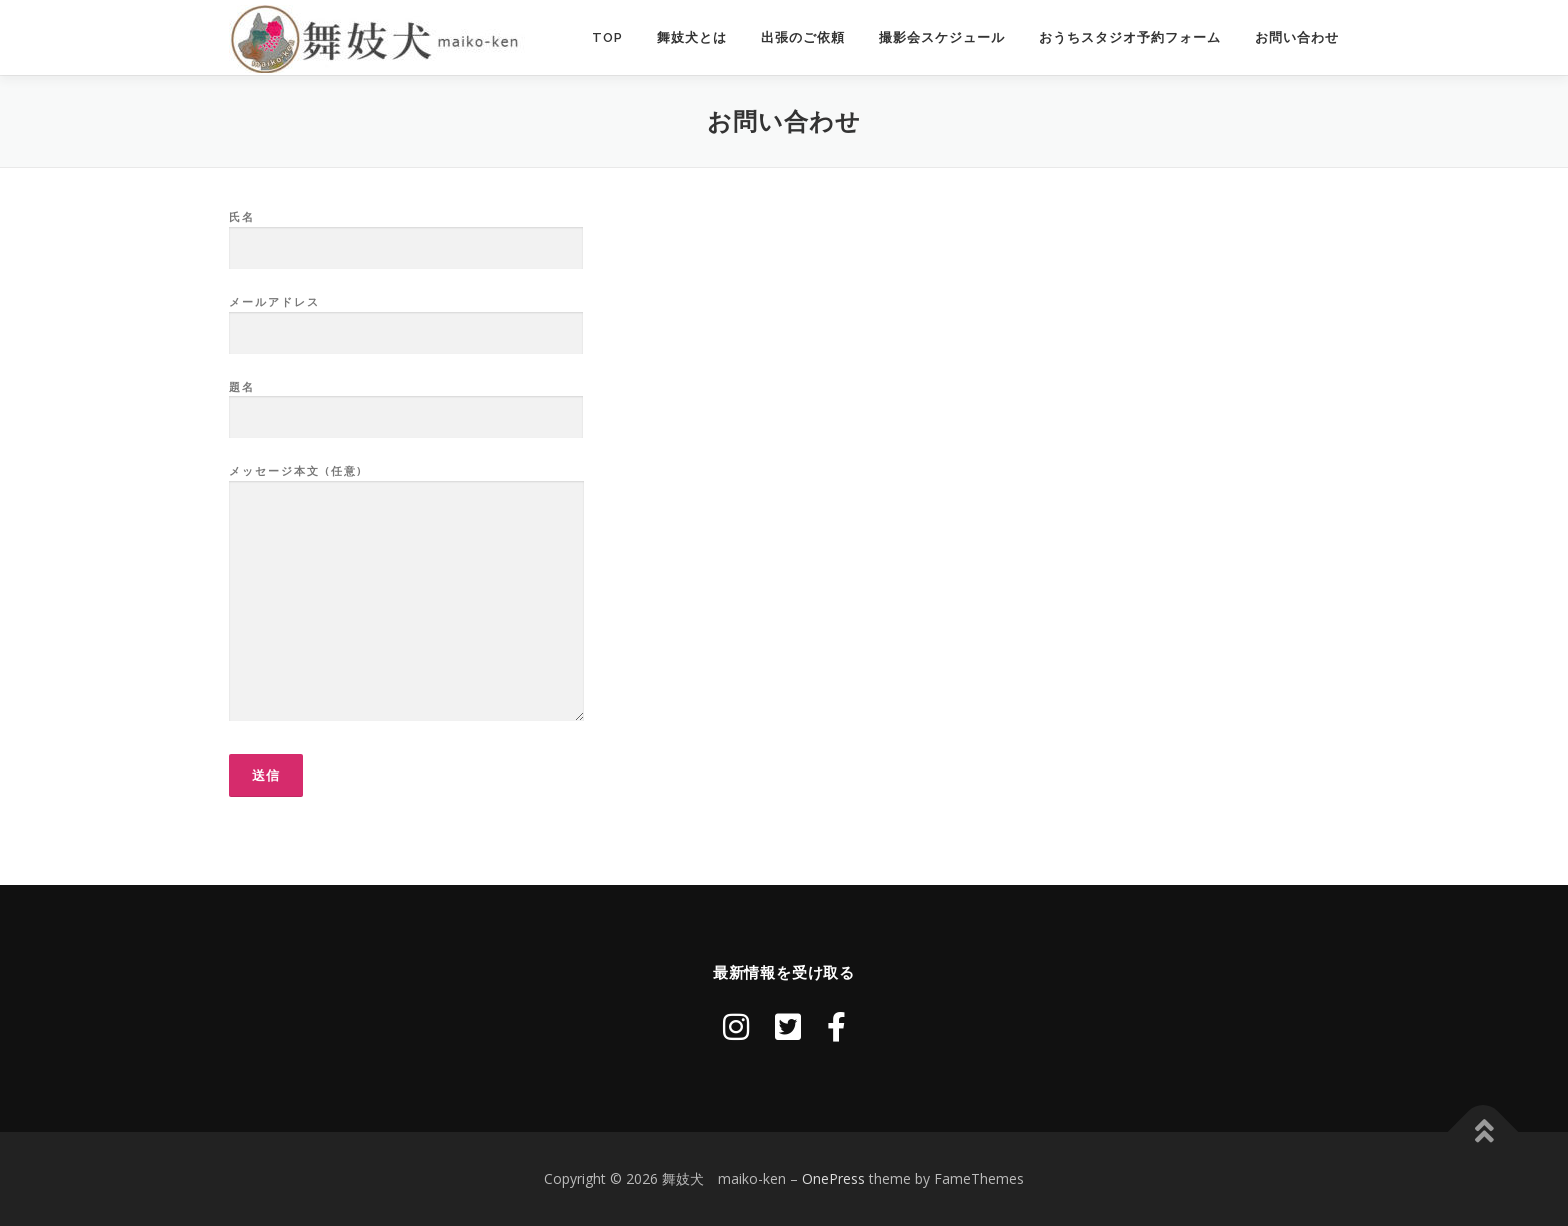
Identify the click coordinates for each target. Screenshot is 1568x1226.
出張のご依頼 (803, 37)
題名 (406, 403)
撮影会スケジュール (942, 37)
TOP (607, 37)
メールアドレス (406, 318)
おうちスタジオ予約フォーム (1130, 37)
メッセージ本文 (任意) (406, 594)
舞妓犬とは (692, 37)
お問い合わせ (1297, 37)
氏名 (406, 233)
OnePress (833, 1178)
